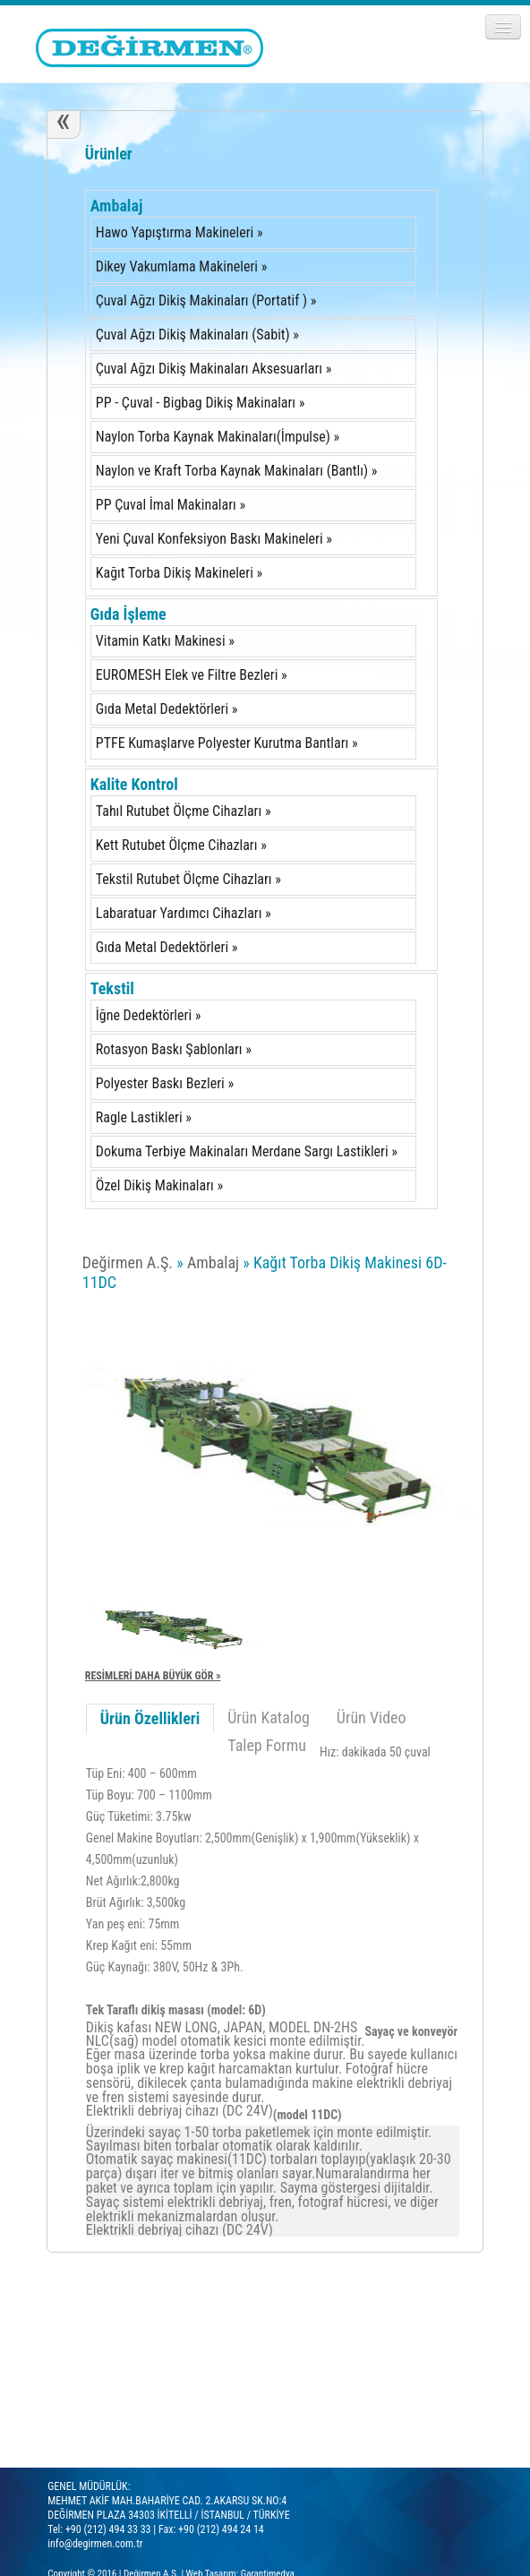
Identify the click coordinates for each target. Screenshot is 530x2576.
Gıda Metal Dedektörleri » (167, 708)
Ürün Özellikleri (150, 1718)
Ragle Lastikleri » (144, 1117)
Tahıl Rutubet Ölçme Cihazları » (183, 811)
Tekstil (112, 988)
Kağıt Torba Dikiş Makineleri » (179, 572)
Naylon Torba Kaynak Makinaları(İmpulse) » (218, 436)
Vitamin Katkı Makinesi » (165, 640)
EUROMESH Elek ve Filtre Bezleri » (191, 674)
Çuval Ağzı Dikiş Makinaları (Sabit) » (197, 334)
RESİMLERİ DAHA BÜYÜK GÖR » (153, 1676)
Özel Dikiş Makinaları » (159, 1185)
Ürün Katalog (268, 1717)
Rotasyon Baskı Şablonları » (174, 1049)
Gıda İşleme (128, 614)
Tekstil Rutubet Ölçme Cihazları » (188, 879)
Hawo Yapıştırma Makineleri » (179, 232)
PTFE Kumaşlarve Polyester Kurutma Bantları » (227, 742)
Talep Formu (266, 1745)
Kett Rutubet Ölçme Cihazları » (181, 845)
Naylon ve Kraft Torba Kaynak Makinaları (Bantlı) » (237, 470)
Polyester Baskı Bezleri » (165, 1083)
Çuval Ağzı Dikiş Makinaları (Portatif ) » (206, 300)
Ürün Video (371, 1717)
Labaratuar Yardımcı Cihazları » (183, 913)
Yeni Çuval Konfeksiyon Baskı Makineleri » (214, 538)
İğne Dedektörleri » (148, 1015)
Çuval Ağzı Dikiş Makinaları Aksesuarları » (214, 368)
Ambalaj (116, 205)
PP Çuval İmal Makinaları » (170, 504)
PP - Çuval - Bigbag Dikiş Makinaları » (200, 402)
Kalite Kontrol (134, 784)
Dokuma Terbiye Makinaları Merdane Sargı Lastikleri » (247, 1151)
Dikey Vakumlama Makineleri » (182, 266)
